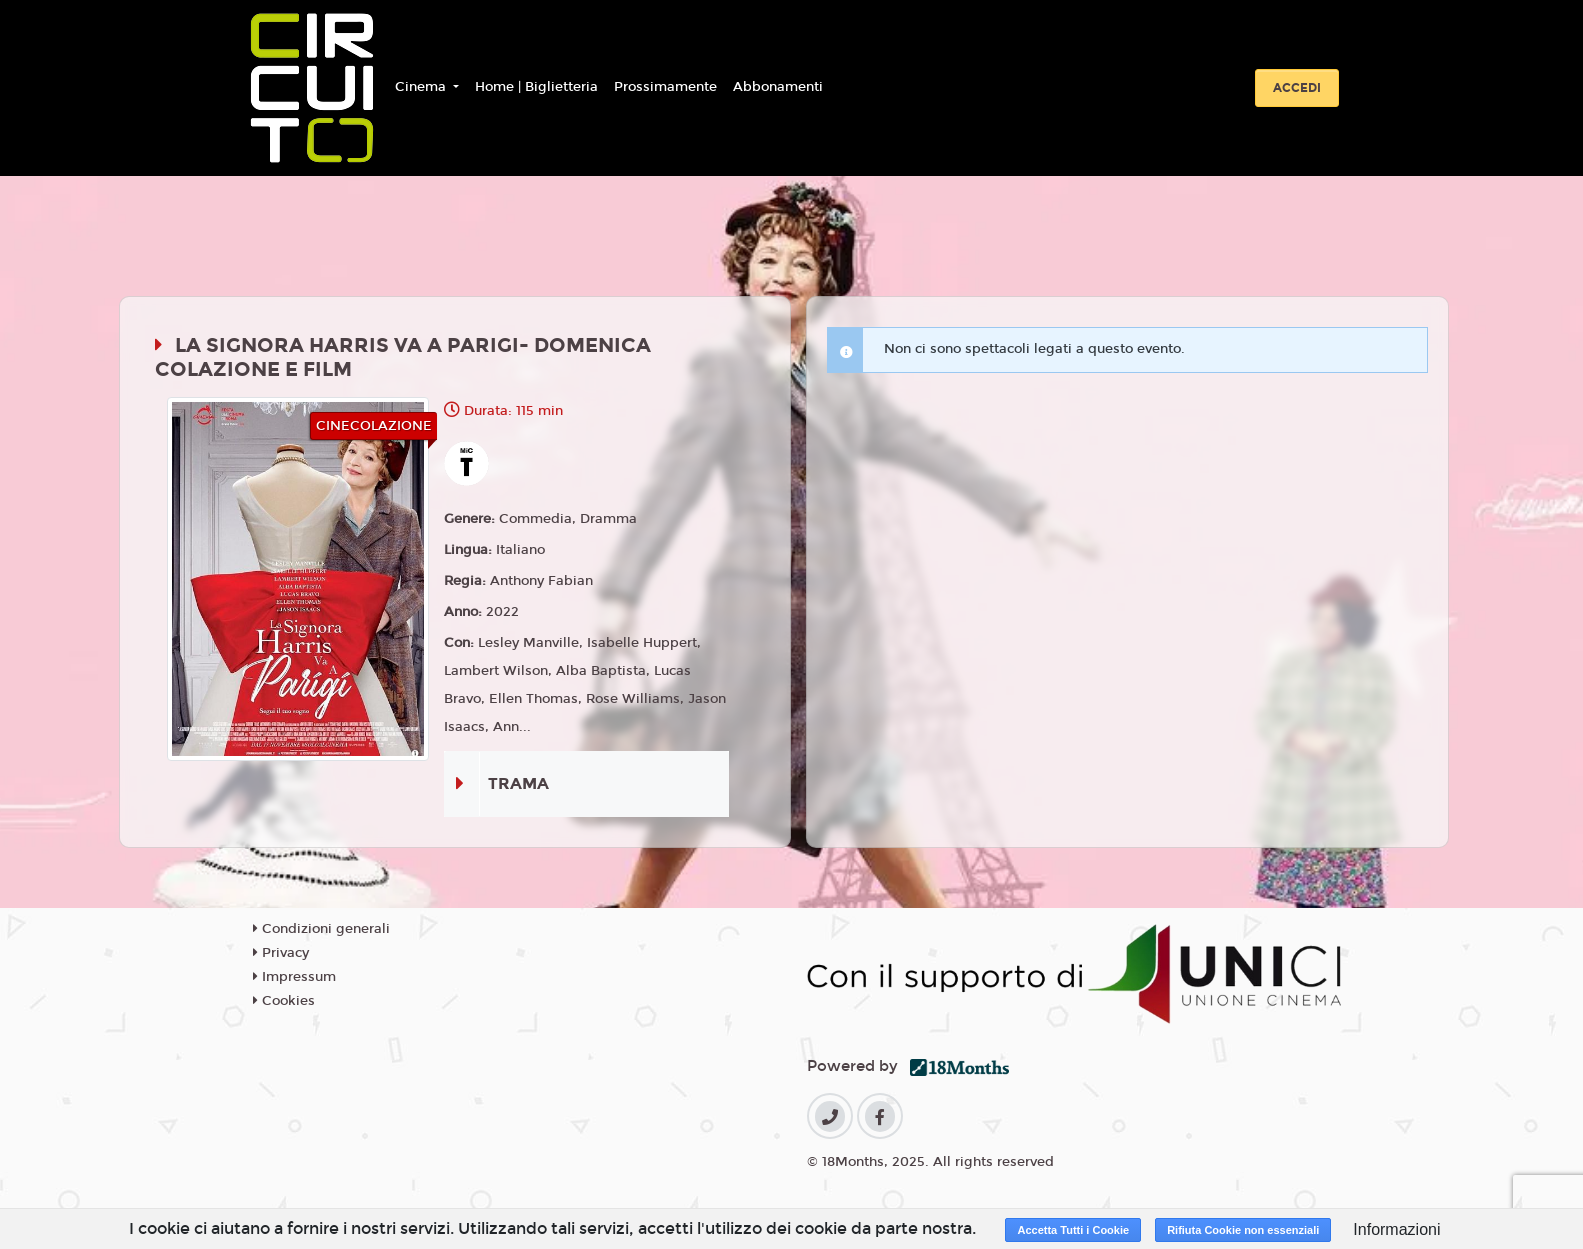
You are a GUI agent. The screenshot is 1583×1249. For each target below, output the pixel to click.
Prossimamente (665, 87)
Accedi (1297, 88)
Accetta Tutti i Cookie (1073, 1230)
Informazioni (1396, 1229)
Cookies (284, 1001)
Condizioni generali (321, 929)
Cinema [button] (422, 87)
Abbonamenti (778, 87)
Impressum (294, 977)
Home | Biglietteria (536, 87)
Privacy (281, 953)
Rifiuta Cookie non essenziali (1243, 1230)
